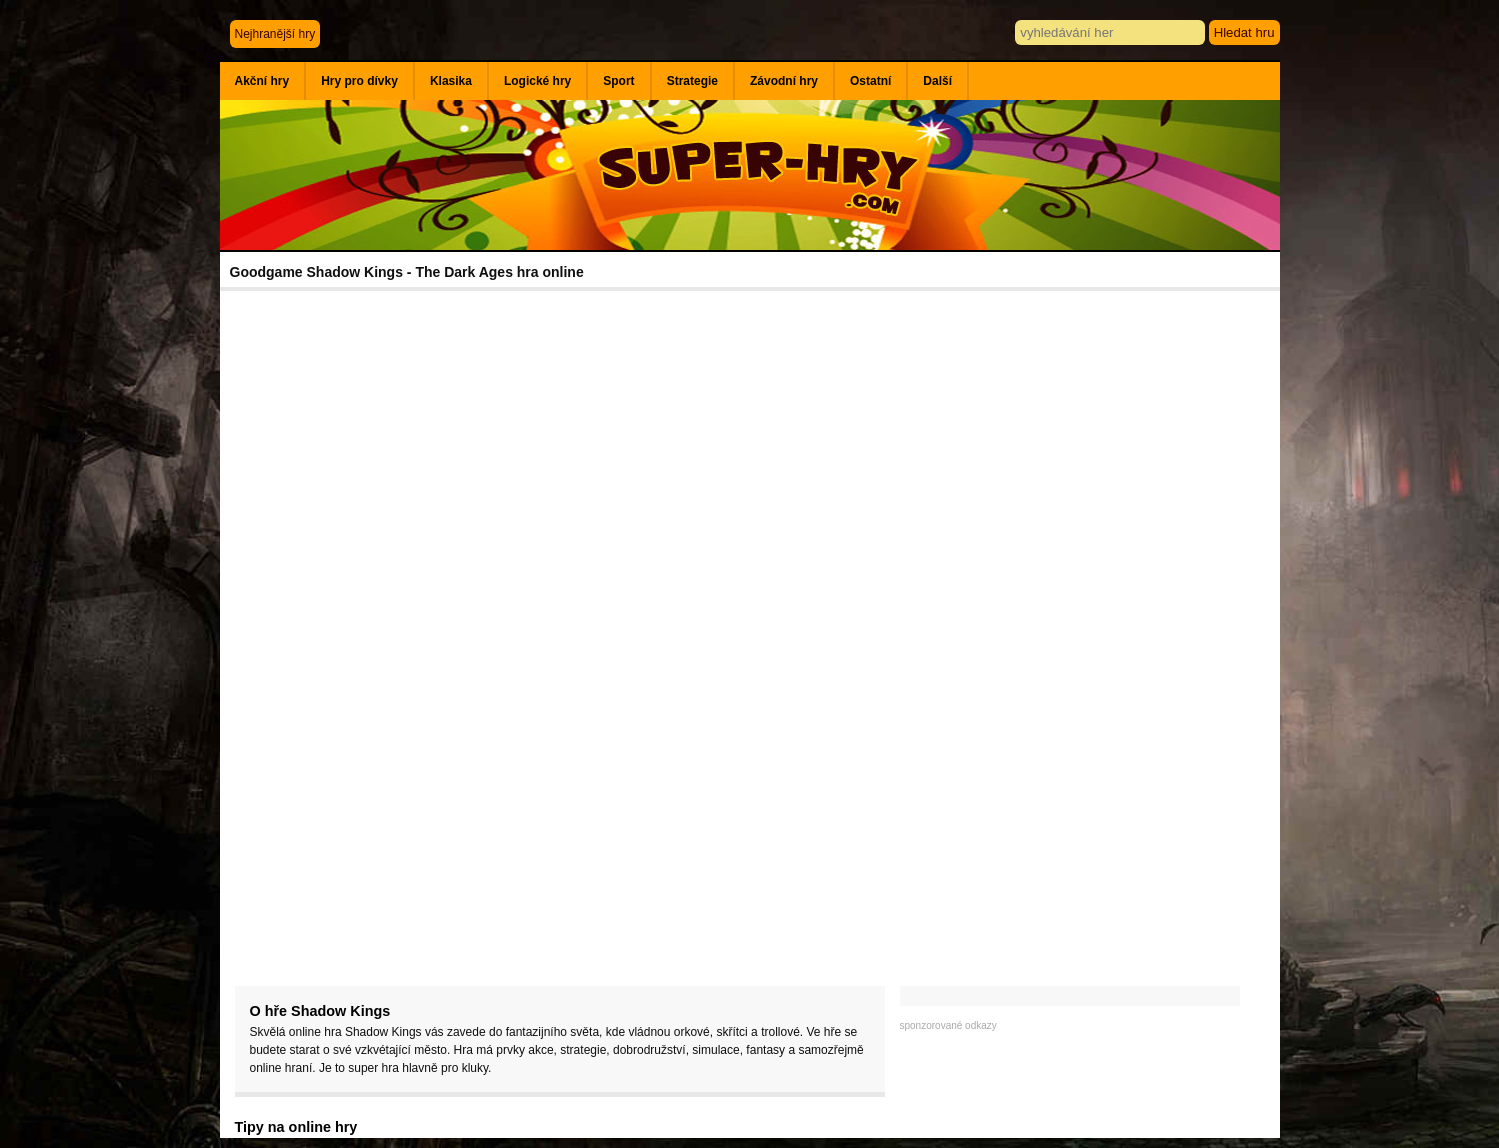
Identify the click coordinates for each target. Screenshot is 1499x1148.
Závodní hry (784, 81)
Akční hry (262, 81)
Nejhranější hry (275, 34)
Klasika (451, 81)
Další (937, 81)
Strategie (692, 81)
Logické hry (537, 81)
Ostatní (870, 81)
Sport (618, 81)
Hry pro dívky (359, 81)
